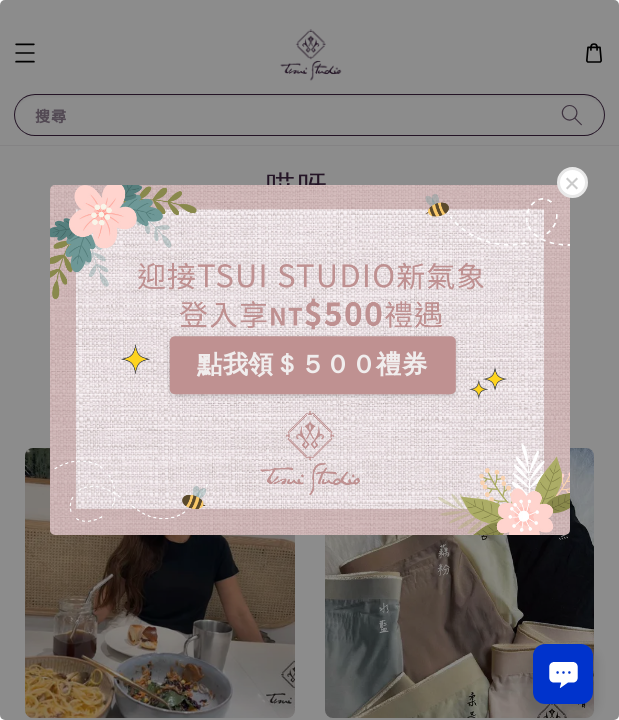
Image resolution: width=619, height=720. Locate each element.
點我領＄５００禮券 (312, 364)
